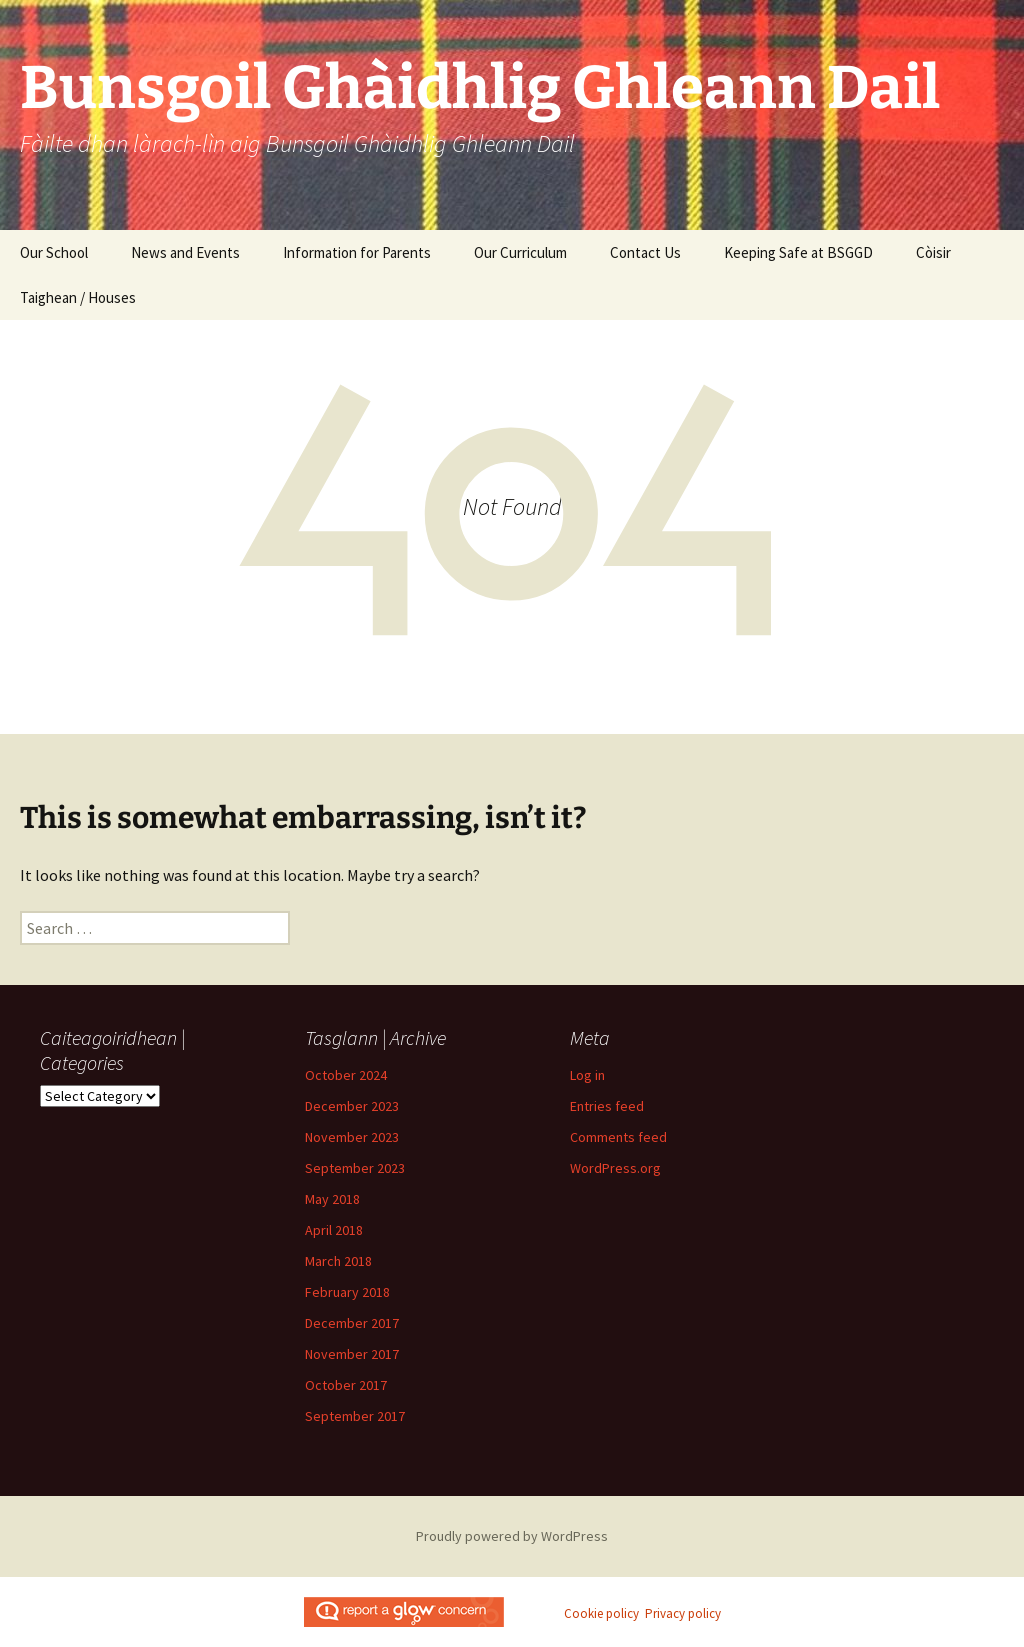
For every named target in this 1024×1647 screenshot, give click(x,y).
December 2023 (352, 1106)
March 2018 (338, 1261)
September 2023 (355, 1168)
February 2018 (347, 1292)
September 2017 (355, 1416)
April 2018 (334, 1230)
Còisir (933, 252)
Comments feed (618, 1137)
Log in (587, 1075)
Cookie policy (601, 1613)
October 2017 (346, 1385)
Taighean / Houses (78, 297)
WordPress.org (615, 1168)
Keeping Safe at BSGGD (798, 252)
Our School (54, 252)
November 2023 (352, 1137)
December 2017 (352, 1323)
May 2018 (332, 1199)
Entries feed (607, 1106)
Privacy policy (683, 1613)
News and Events (185, 252)
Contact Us (645, 252)
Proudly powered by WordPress (512, 1536)
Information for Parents (357, 252)
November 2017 (352, 1354)
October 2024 (346, 1075)
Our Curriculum (520, 252)
